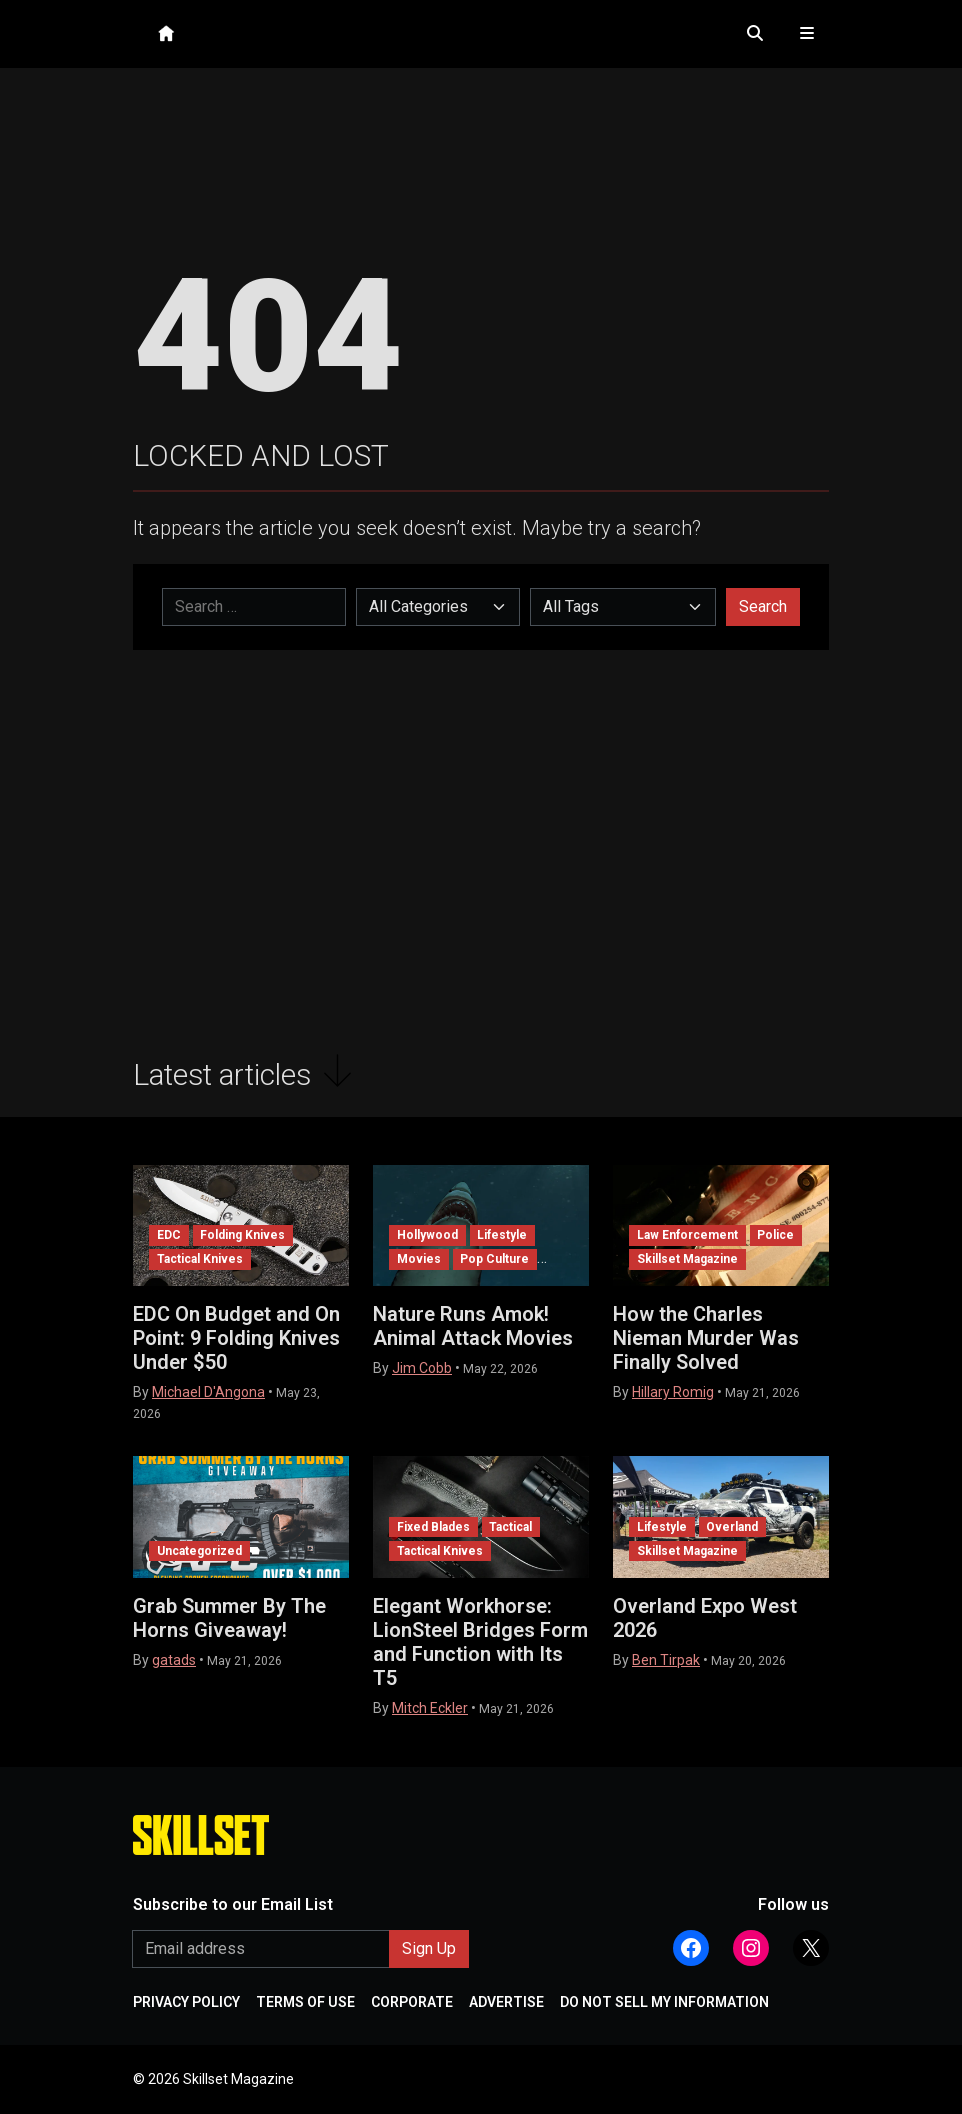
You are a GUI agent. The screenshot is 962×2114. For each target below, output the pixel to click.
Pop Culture (494, 1259)
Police (775, 1235)
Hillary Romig (673, 1392)
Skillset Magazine (687, 1259)
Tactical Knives (200, 1259)
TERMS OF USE (305, 2002)
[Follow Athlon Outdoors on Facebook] (691, 1948)
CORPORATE (412, 2002)
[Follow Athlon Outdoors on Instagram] (751, 1948)
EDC (169, 1235)
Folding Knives (242, 1235)
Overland (732, 1527)
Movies (419, 1259)
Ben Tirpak (666, 1660)
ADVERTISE (506, 2002)
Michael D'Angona (208, 1392)
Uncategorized (199, 1551)
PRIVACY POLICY (186, 2002)
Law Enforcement (687, 1235)
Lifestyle (502, 1235)
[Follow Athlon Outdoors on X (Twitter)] (811, 1948)
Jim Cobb (422, 1368)
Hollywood (427, 1235)
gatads (174, 1660)
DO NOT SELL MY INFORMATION (664, 2002)
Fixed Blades (433, 1527)
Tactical (510, 1527)
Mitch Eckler (430, 1708)
